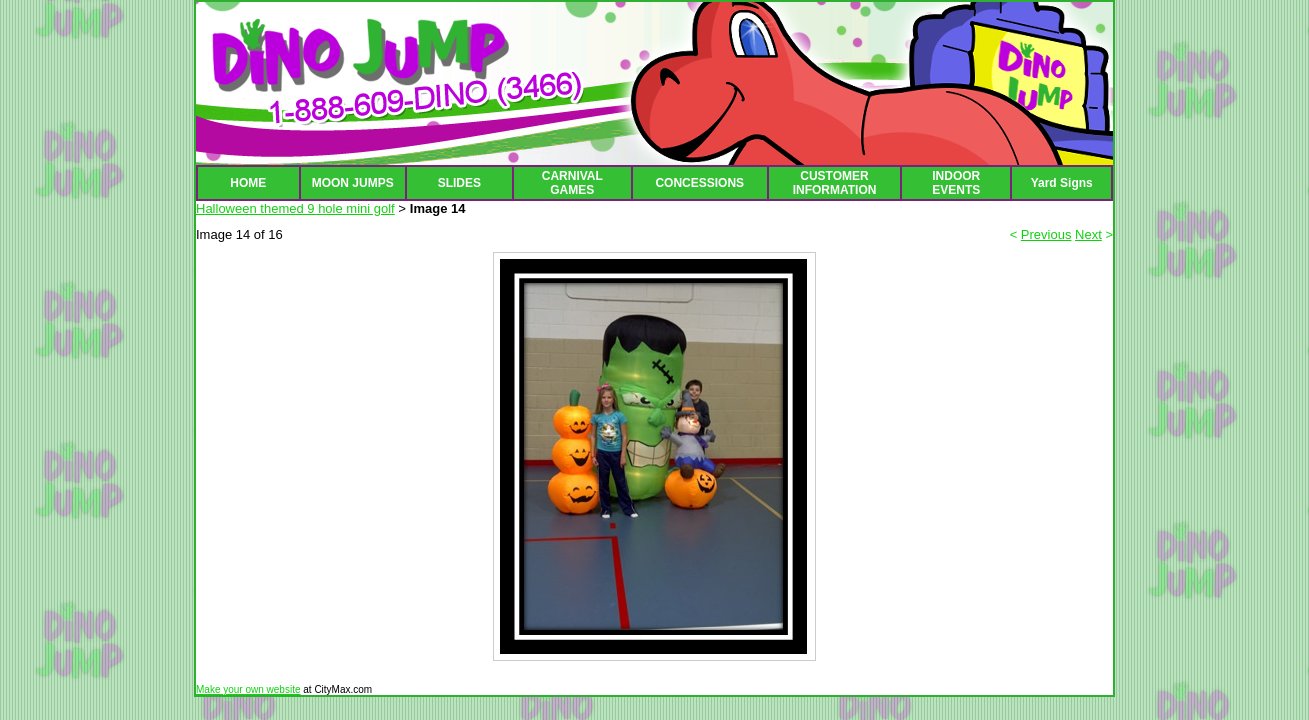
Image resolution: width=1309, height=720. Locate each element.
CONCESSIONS (699, 183)
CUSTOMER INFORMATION (835, 183)
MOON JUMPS (353, 183)
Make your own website (248, 689)
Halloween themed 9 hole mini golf (295, 208)
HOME (248, 183)
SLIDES (459, 183)
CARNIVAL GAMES (572, 183)
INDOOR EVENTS (956, 183)
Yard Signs (1062, 183)
